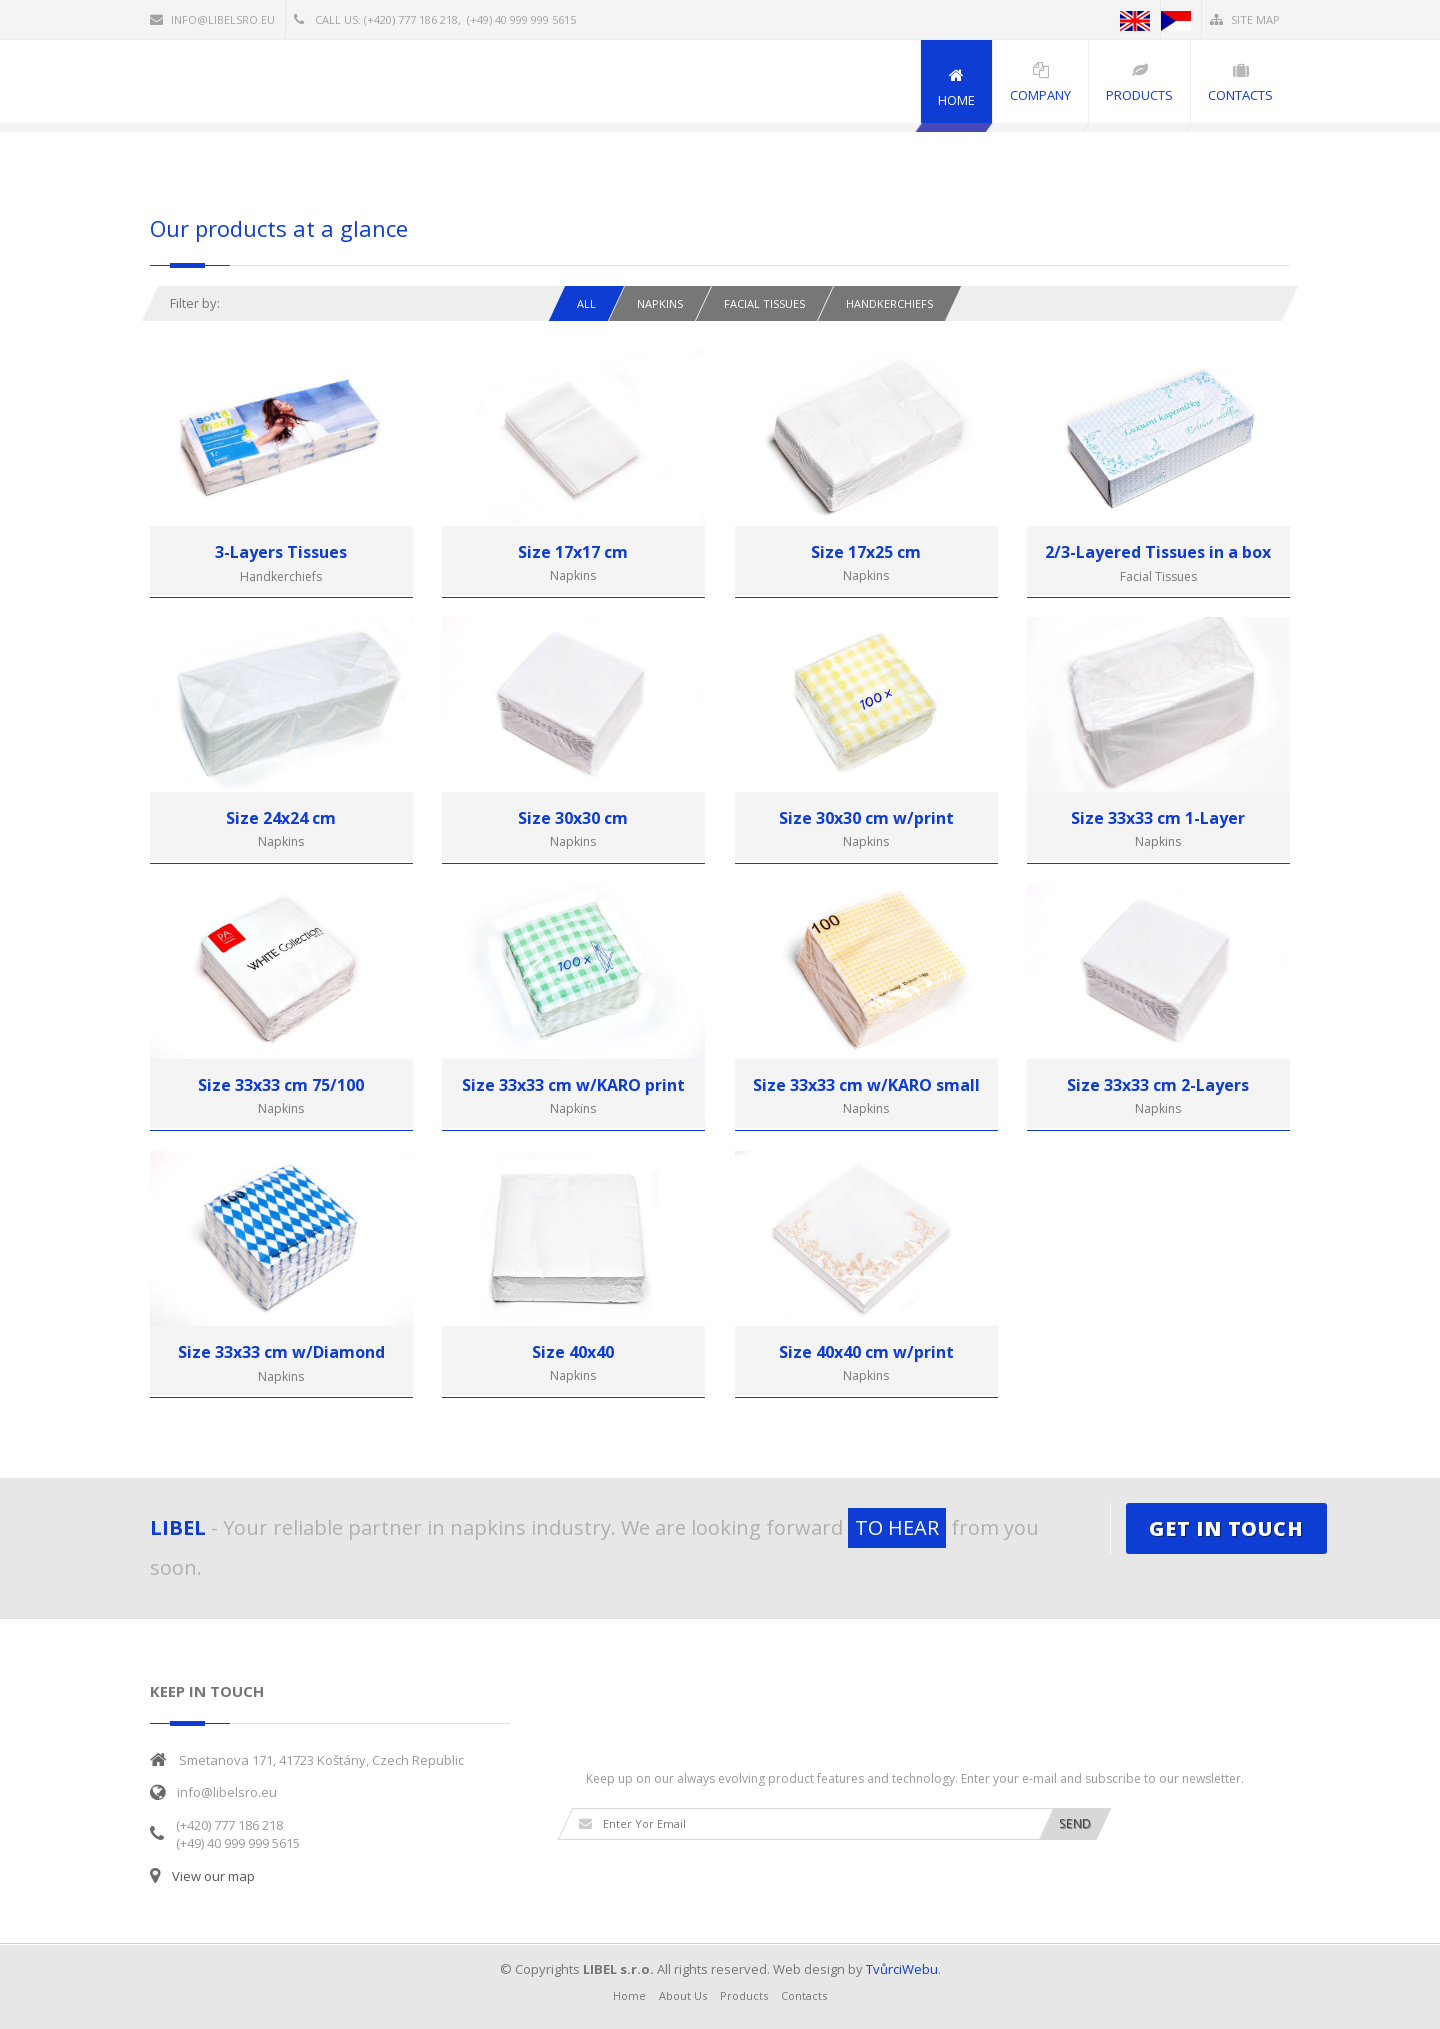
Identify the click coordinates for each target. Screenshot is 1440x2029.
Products (744, 1995)
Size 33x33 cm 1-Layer (1158, 818)
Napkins (660, 303)
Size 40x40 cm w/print (866, 1352)
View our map (213, 1876)
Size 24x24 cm (281, 818)
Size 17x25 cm (866, 552)
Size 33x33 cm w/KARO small (866, 1085)
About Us (683, 1995)
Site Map (1245, 19)
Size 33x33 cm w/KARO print (573, 1085)
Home (629, 1995)
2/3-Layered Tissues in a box (1158, 552)
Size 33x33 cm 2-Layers (1158, 1085)
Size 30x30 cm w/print (866, 818)
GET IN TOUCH (1226, 1528)
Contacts (804, 1995)
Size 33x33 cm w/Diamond (281, 1352)
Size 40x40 (573, 1352)
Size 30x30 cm (573, 818)
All (586, 303)
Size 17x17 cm (573, 552)
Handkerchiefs (889, 303)
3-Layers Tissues (281, 552)
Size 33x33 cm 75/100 (281, 1085)
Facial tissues (764, 303)
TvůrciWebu (902, 1969)
